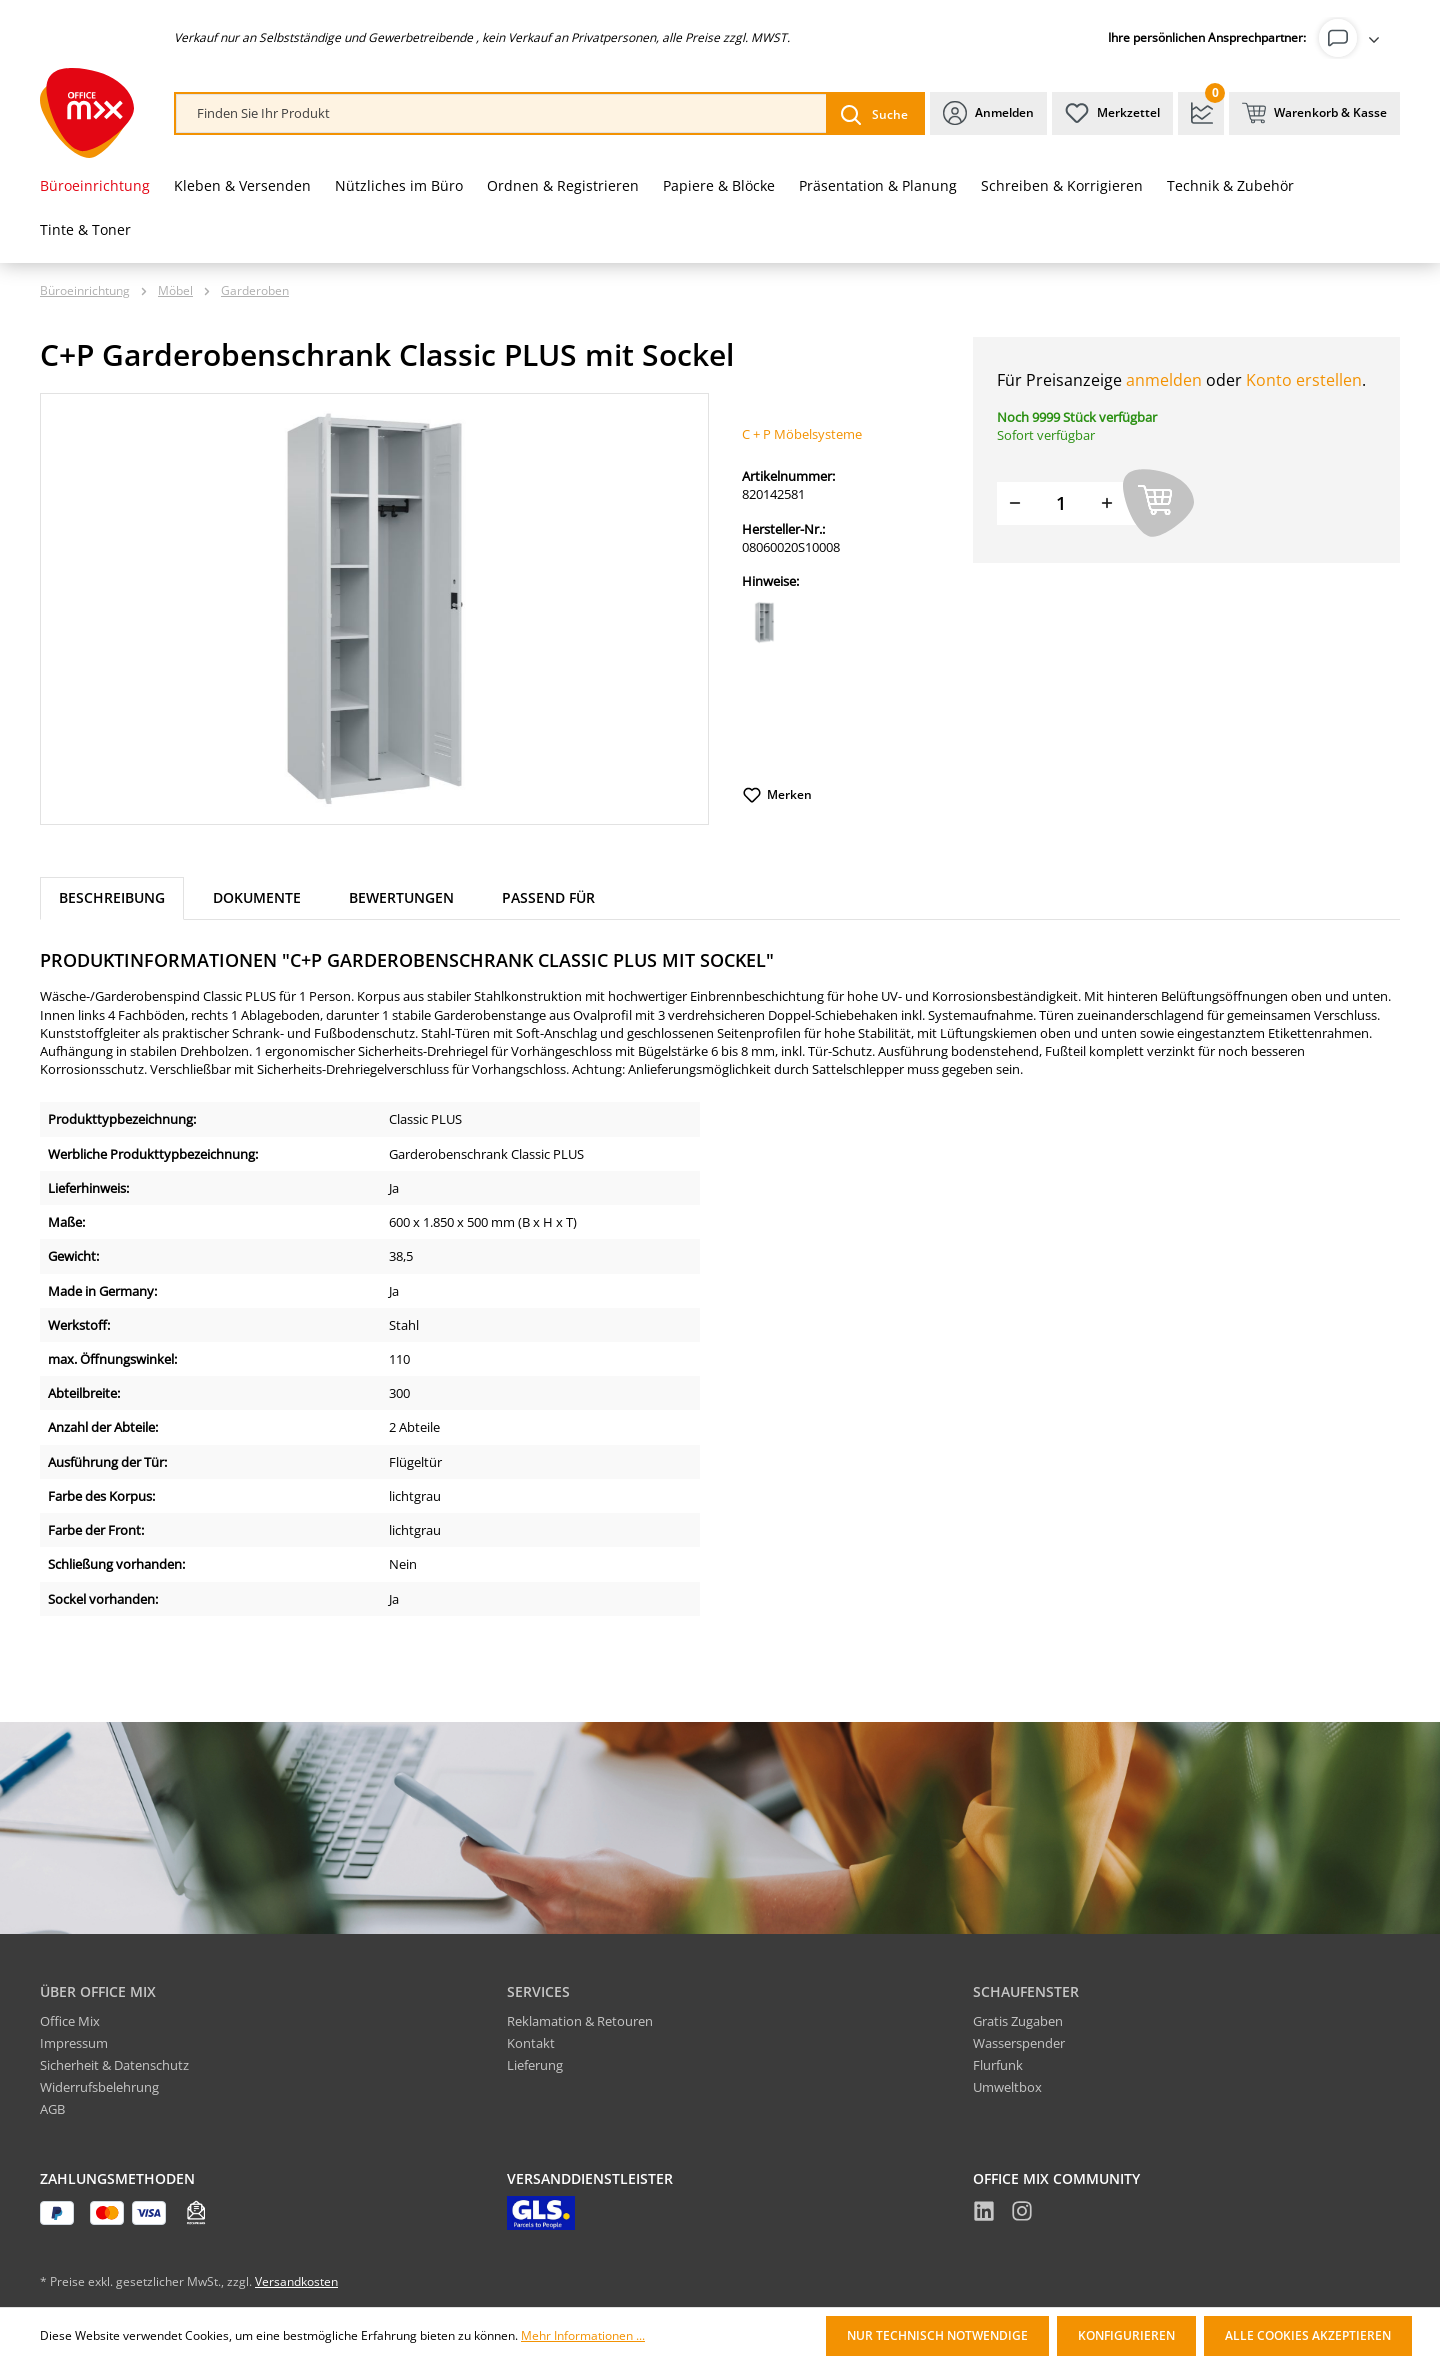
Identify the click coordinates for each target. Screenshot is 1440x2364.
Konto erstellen (1304, 380)
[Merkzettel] (1112, 113)
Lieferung (535, 2065)
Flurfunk (998, 2065)
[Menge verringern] (1015, 503)
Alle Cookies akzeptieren (1308, 2335)
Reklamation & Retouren (580, 2021)
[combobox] (501, 113)
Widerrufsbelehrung (99, 2087)
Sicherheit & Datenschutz (114, 2065)
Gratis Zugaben (1018, 2021)
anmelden (1164, 380)
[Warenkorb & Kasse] (1314, 113)
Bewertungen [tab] (401, 897)
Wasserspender (1019, 2043)
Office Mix (70, 2021)
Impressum (74, 2043)
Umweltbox (1007, 2087)
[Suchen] (874, 113)
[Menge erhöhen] (1107, 503)
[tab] (112, 898)
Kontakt (531, 2043)
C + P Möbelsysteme (802, 434)
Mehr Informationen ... (583, 2336)
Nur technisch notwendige (937, 2335)
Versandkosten (296, 2281)
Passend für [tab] (548, 897)
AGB (52, 2109)
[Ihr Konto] (1353, 38)
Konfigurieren (1126, 2335)
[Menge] (1061, 503)
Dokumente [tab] (257, 897)
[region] (375, 609)
